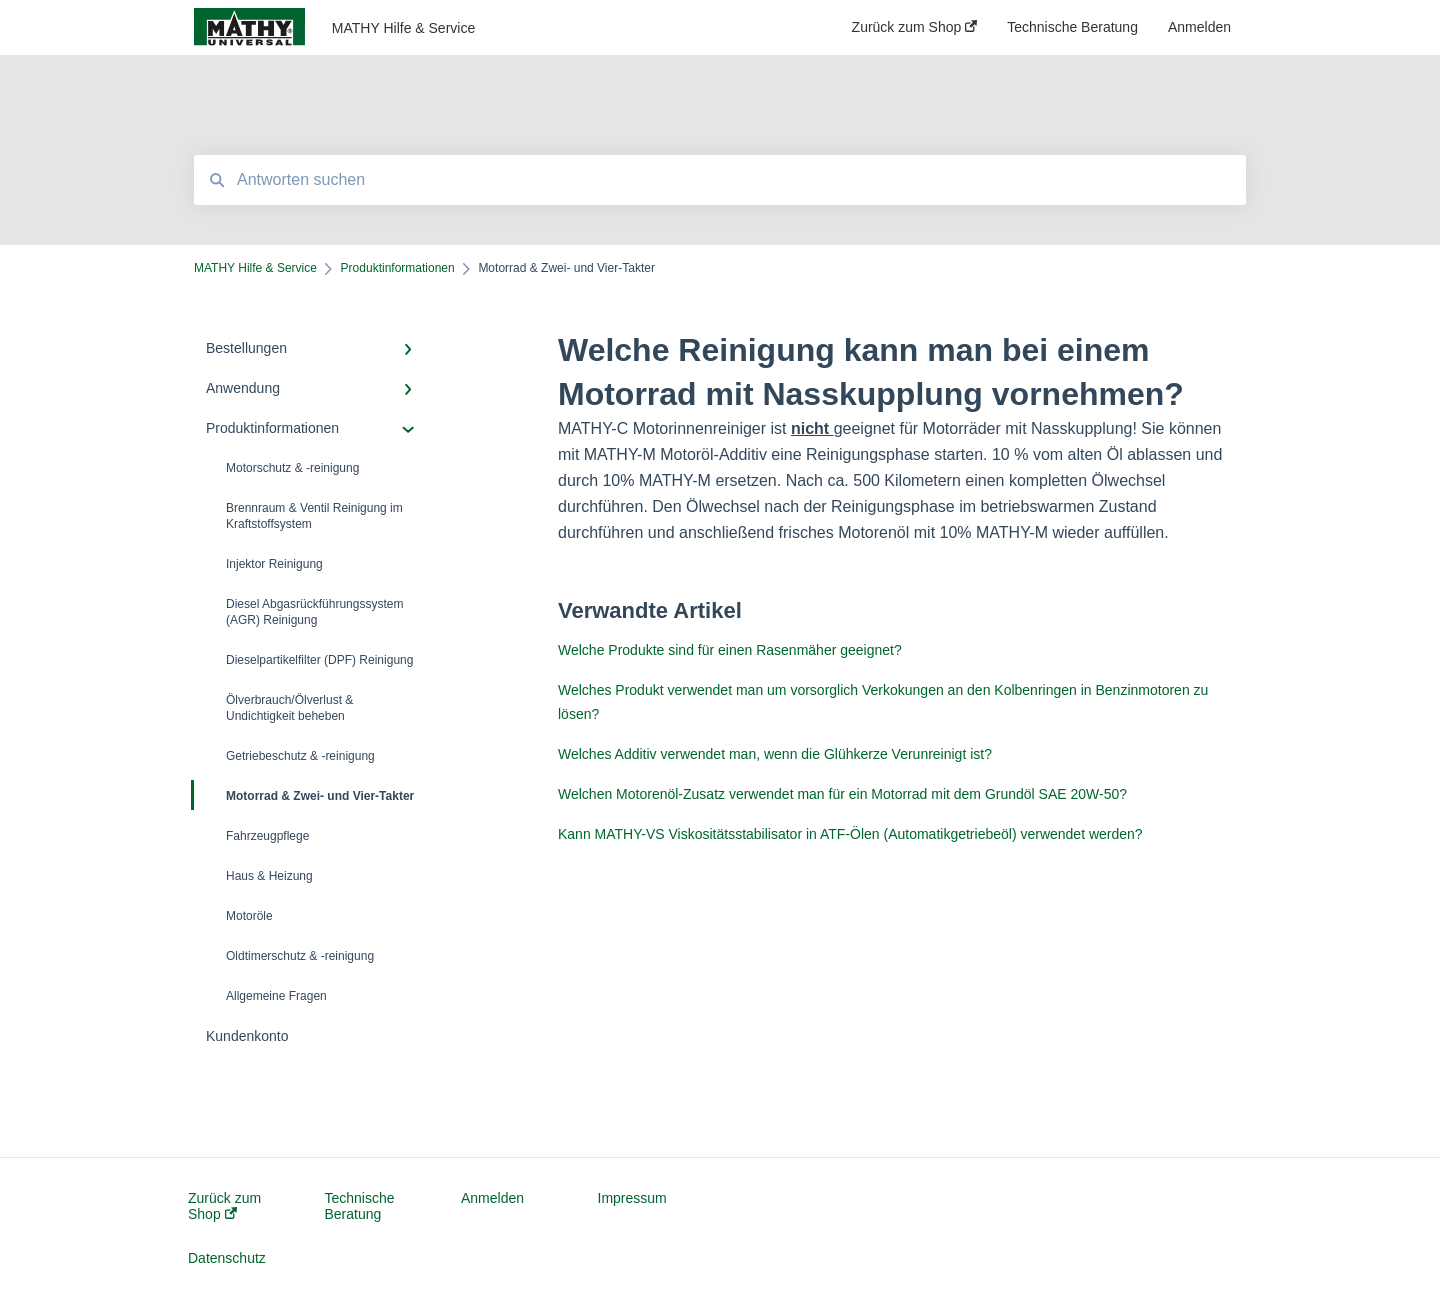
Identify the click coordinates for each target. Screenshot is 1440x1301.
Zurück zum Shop (224, 1206)
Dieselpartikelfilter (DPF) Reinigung (319, 660)
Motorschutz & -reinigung (292, 468)
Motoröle (249, 916)
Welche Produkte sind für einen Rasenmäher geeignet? (730, 650)
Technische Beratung (360, 1206)
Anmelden (492, 1198)
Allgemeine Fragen (276, 996)
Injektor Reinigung (274, 564)
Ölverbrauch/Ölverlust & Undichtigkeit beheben (289, 708)
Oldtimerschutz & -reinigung (300, 956)
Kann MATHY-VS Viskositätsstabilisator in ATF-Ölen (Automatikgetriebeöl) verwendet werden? (850, 834)
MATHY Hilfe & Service (403, 28)
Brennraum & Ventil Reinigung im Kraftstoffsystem (314, 516)
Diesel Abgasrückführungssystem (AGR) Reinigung (314, 612)
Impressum (632, 1198)
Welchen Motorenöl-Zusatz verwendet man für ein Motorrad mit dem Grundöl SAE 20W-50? (842, 794)
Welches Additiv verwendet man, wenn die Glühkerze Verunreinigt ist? (775, 754)
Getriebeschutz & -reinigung (300, 756)
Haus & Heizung (269, 876)
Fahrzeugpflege (267, 836)
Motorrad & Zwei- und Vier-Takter (304, 795)
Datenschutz (227, 1258)
